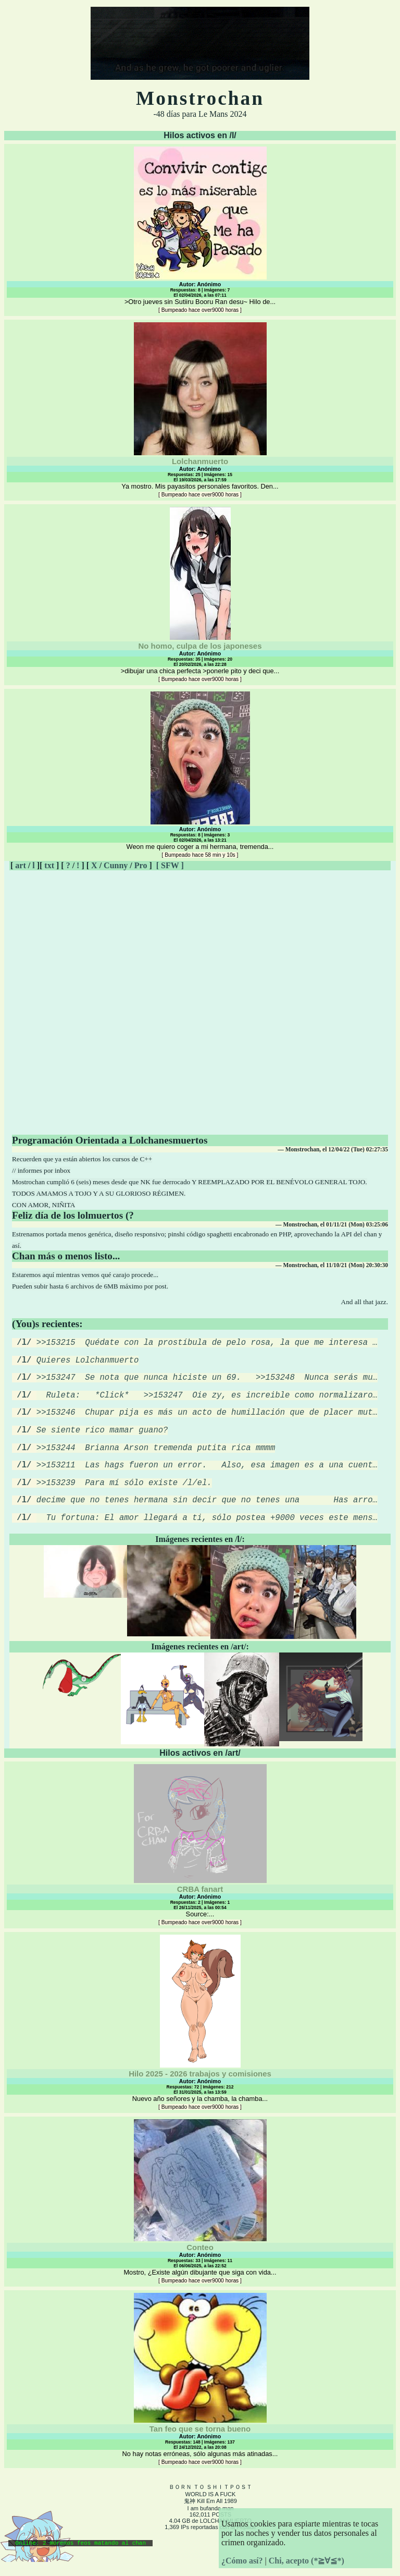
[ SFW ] (170, 865)
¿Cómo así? (242, 2560)
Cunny (116, 865)
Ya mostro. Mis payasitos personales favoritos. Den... (200, 409)
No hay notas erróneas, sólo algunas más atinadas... (200, 2402)
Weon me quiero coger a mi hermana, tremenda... (200, 774)
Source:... (200, 1867)
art (20, 865)
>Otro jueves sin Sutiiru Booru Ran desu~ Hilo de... (200, 230)
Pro (140, 865)
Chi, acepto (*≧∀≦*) (306, 2560)
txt (49, 865)
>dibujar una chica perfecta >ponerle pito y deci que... (200, 594)
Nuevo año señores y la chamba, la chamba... (200, 2045)
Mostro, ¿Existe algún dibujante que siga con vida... (200, 2224)
